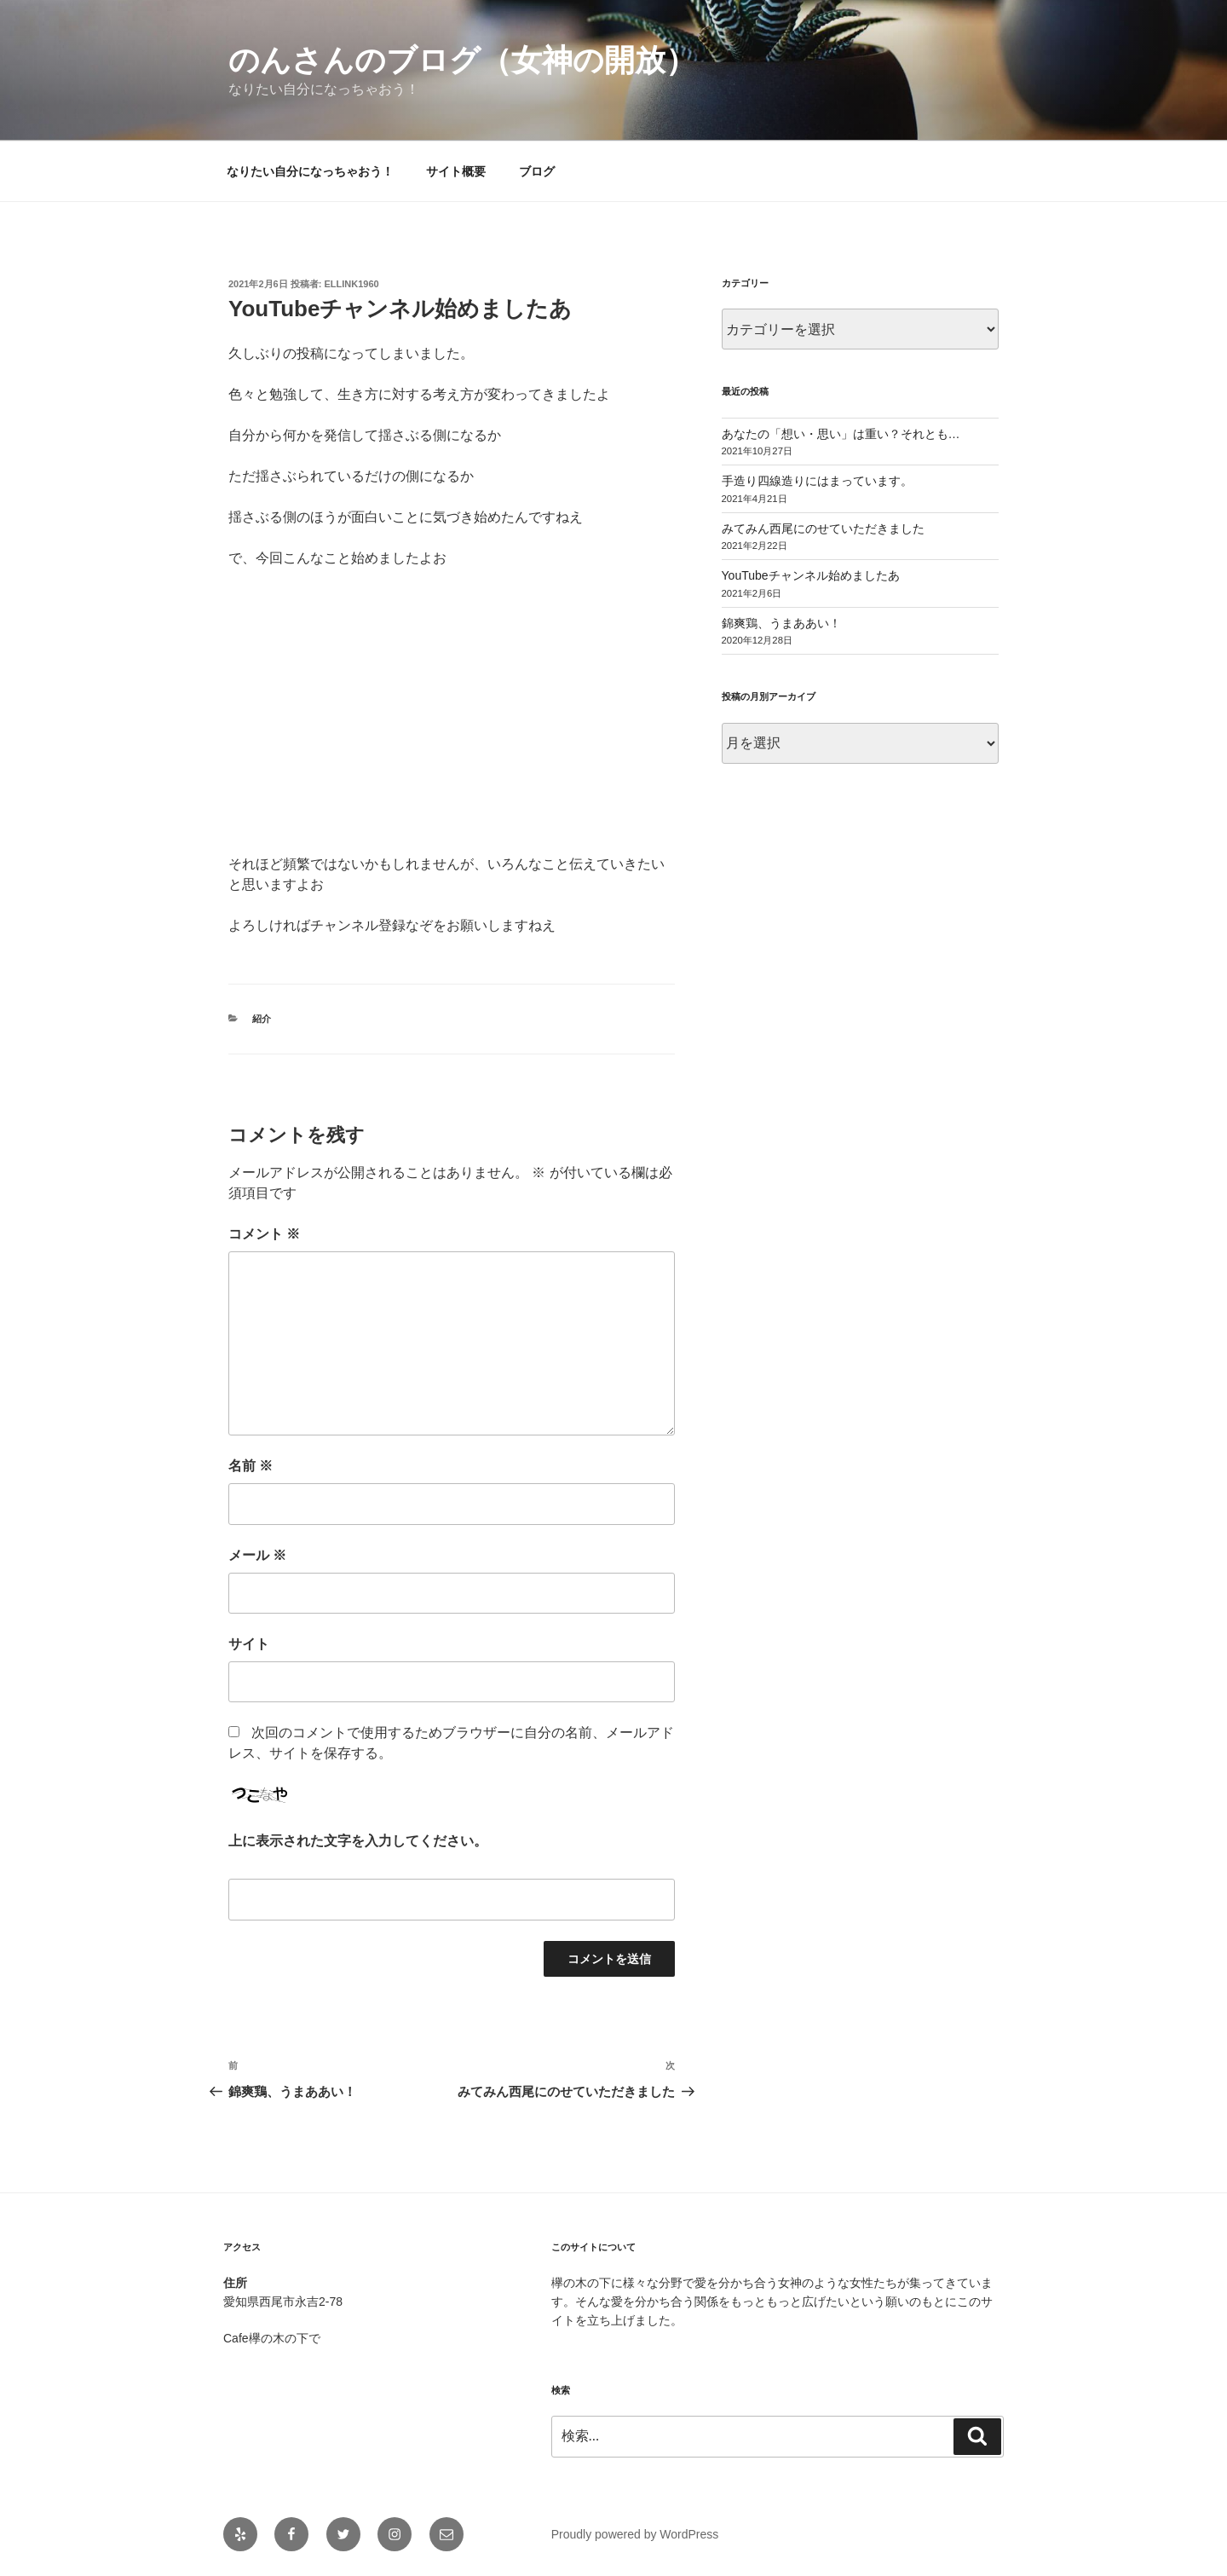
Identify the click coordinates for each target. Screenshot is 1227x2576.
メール (257, 1555)
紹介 (261, 1019)
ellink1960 (352, 284)
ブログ (537, 171)
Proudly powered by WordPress (635, 2534)
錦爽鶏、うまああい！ (781, 623)
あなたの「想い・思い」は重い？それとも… (841, 434)
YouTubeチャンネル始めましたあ (811, 575)
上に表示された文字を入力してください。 (357, 1841)
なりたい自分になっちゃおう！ (310, 171)
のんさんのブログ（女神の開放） (462, 60)
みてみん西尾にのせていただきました (823, 528)
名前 (250, 1465)
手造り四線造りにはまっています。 (817, 481)
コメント (264, 1234)
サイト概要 (456, 171)
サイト (248, 1644)
